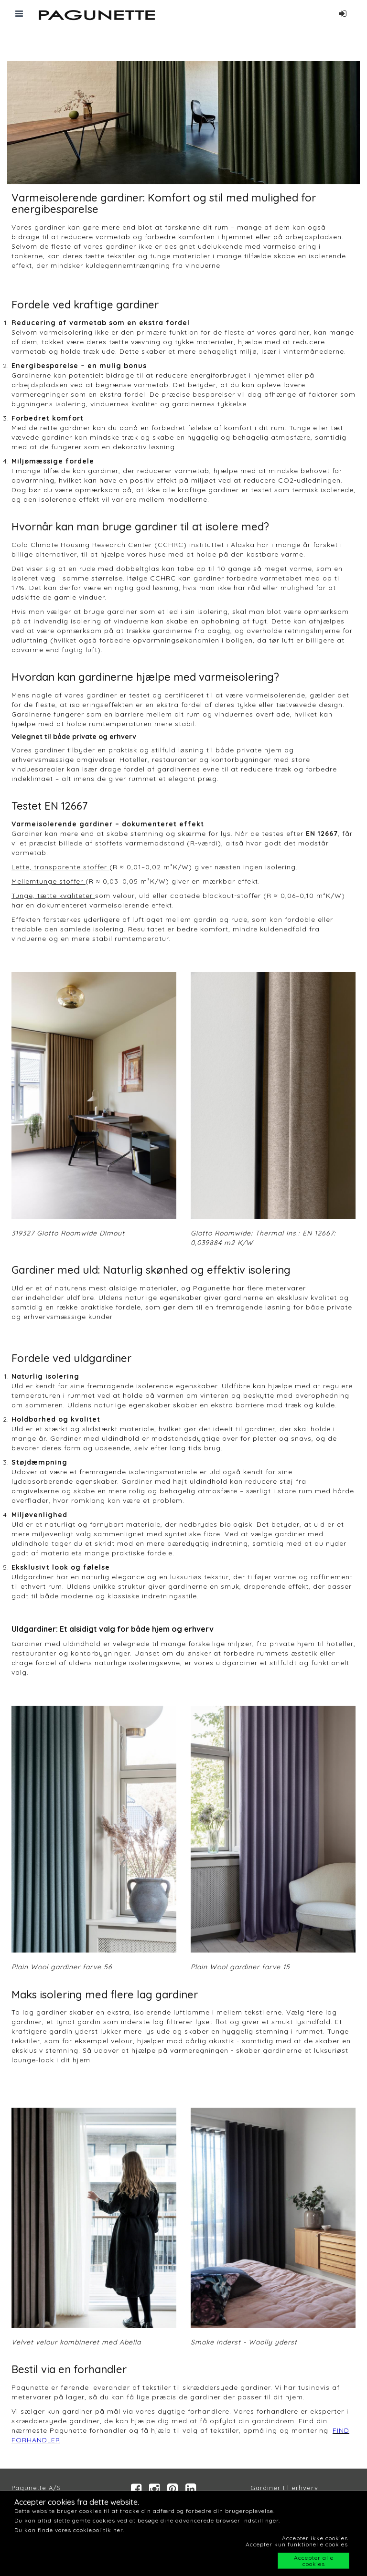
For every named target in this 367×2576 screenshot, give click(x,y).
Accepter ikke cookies (315, 2538)
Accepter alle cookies (314, 2560)
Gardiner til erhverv (284, 2488)
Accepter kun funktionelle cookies (297, 2544)
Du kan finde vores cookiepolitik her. (69, 2530)
